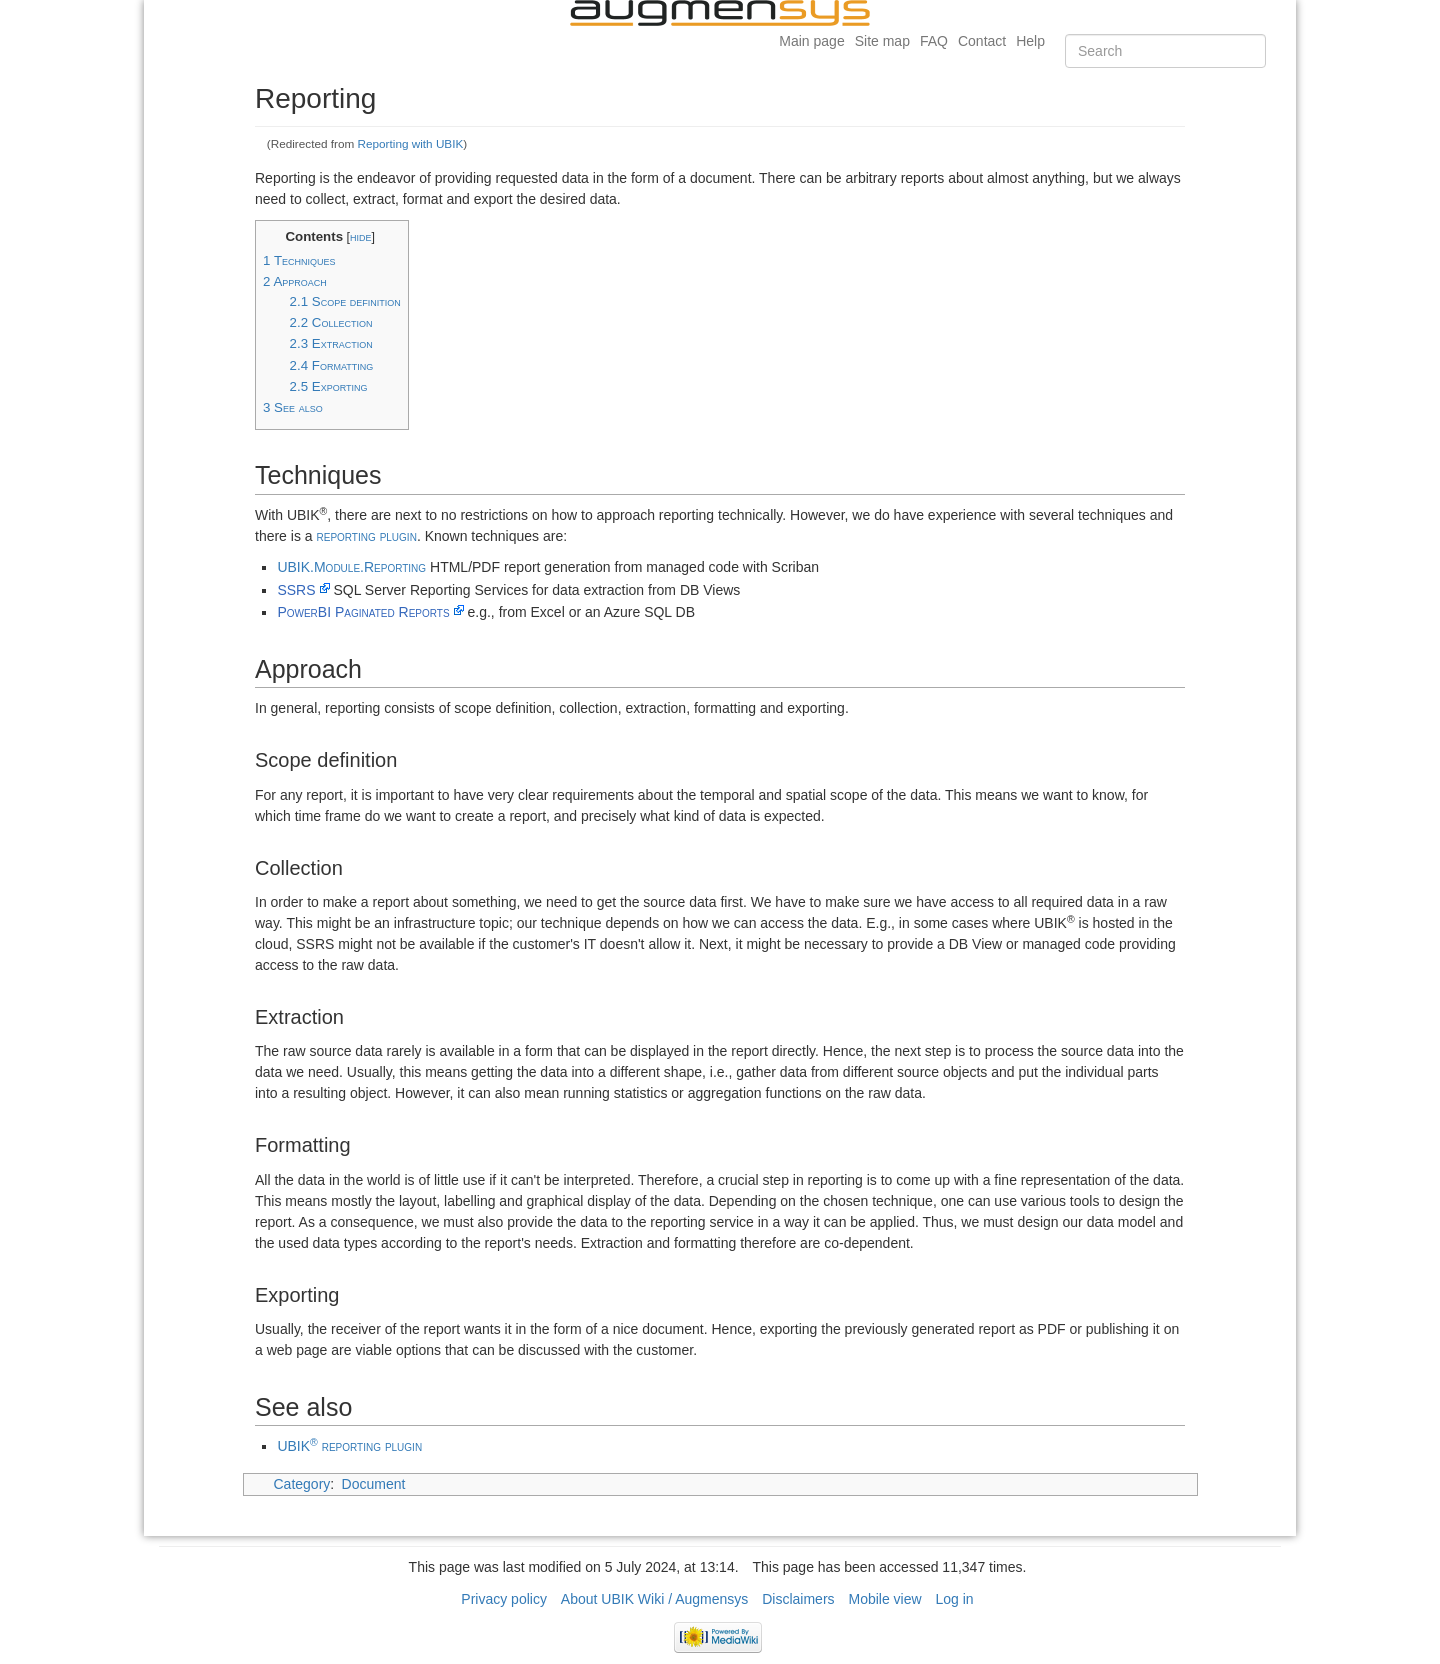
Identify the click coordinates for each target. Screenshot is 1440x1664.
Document (374, 1484)
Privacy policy (504, 1599)
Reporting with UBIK (411, 143)
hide (361, 237)
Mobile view (884, 1599)
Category (302, 1484)
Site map (882, 41)
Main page (811, 41)
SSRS (296, 590)
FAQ (934, 41)
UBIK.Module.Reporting (351, 567)
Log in (955, 1599)
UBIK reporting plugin (349, 1446)
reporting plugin (366, 536)
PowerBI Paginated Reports (363, 612)
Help (1030, 41)
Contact (982, 41)
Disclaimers (798, 1599)
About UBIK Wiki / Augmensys (655, 1599)
